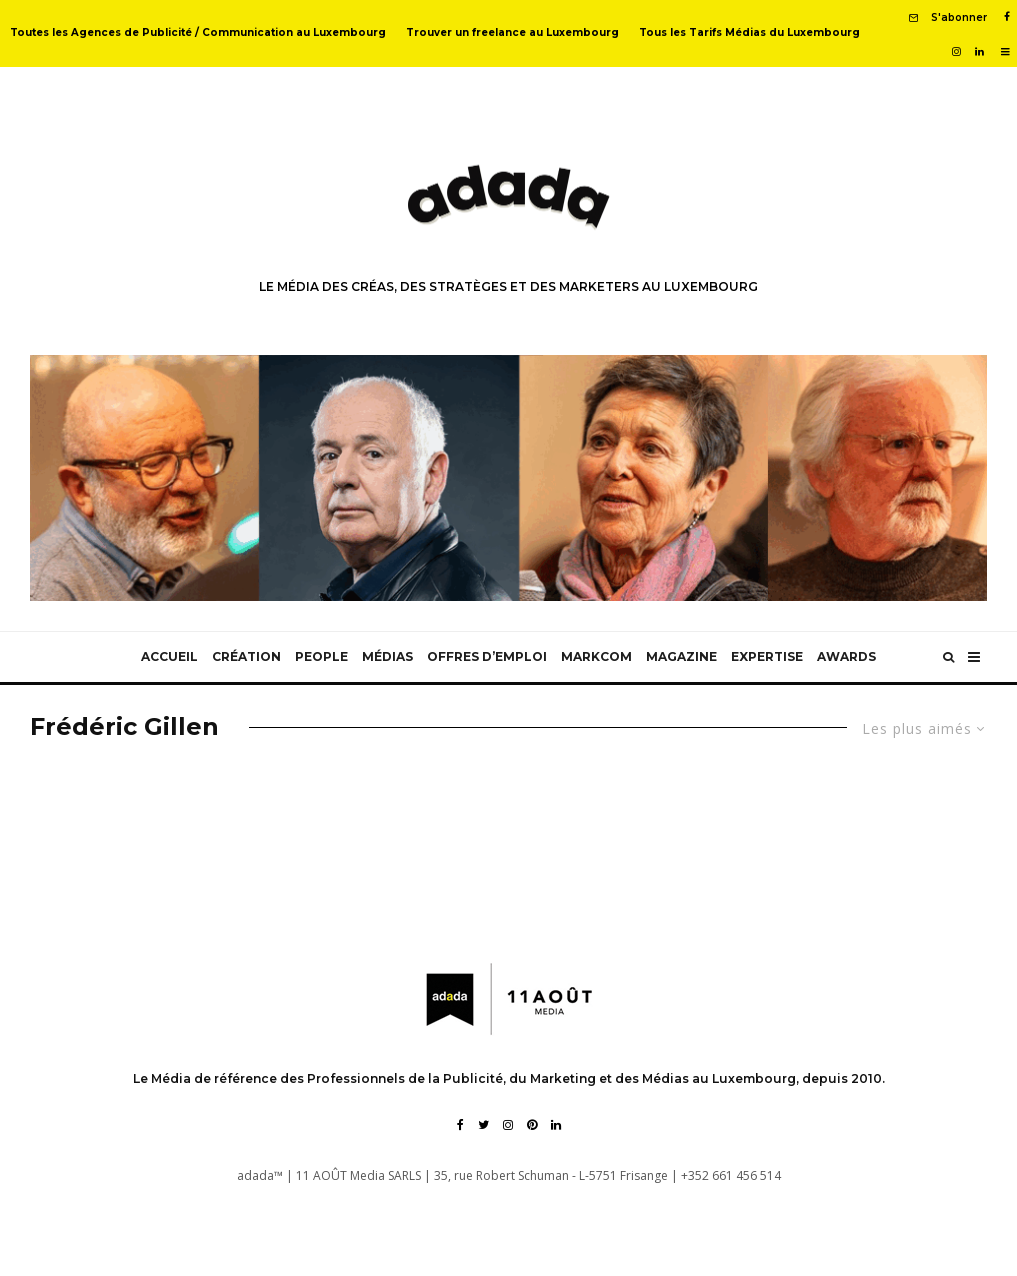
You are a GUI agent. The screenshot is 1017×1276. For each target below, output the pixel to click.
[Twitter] (483, 1125)
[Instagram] (956, 52)
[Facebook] (1007, 17)
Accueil (169, 656)
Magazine (681, 656)
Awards (846, 656)
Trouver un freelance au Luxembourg (512, 32)
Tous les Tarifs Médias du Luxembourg (749, 32)
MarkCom (596, 656)
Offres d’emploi (487, 656)
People (321, 656)
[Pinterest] (532, 1125)
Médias (387, 656)
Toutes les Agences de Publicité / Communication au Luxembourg (198, 32)
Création (246, 656)
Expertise (767, 656)
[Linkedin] (979, 52)
